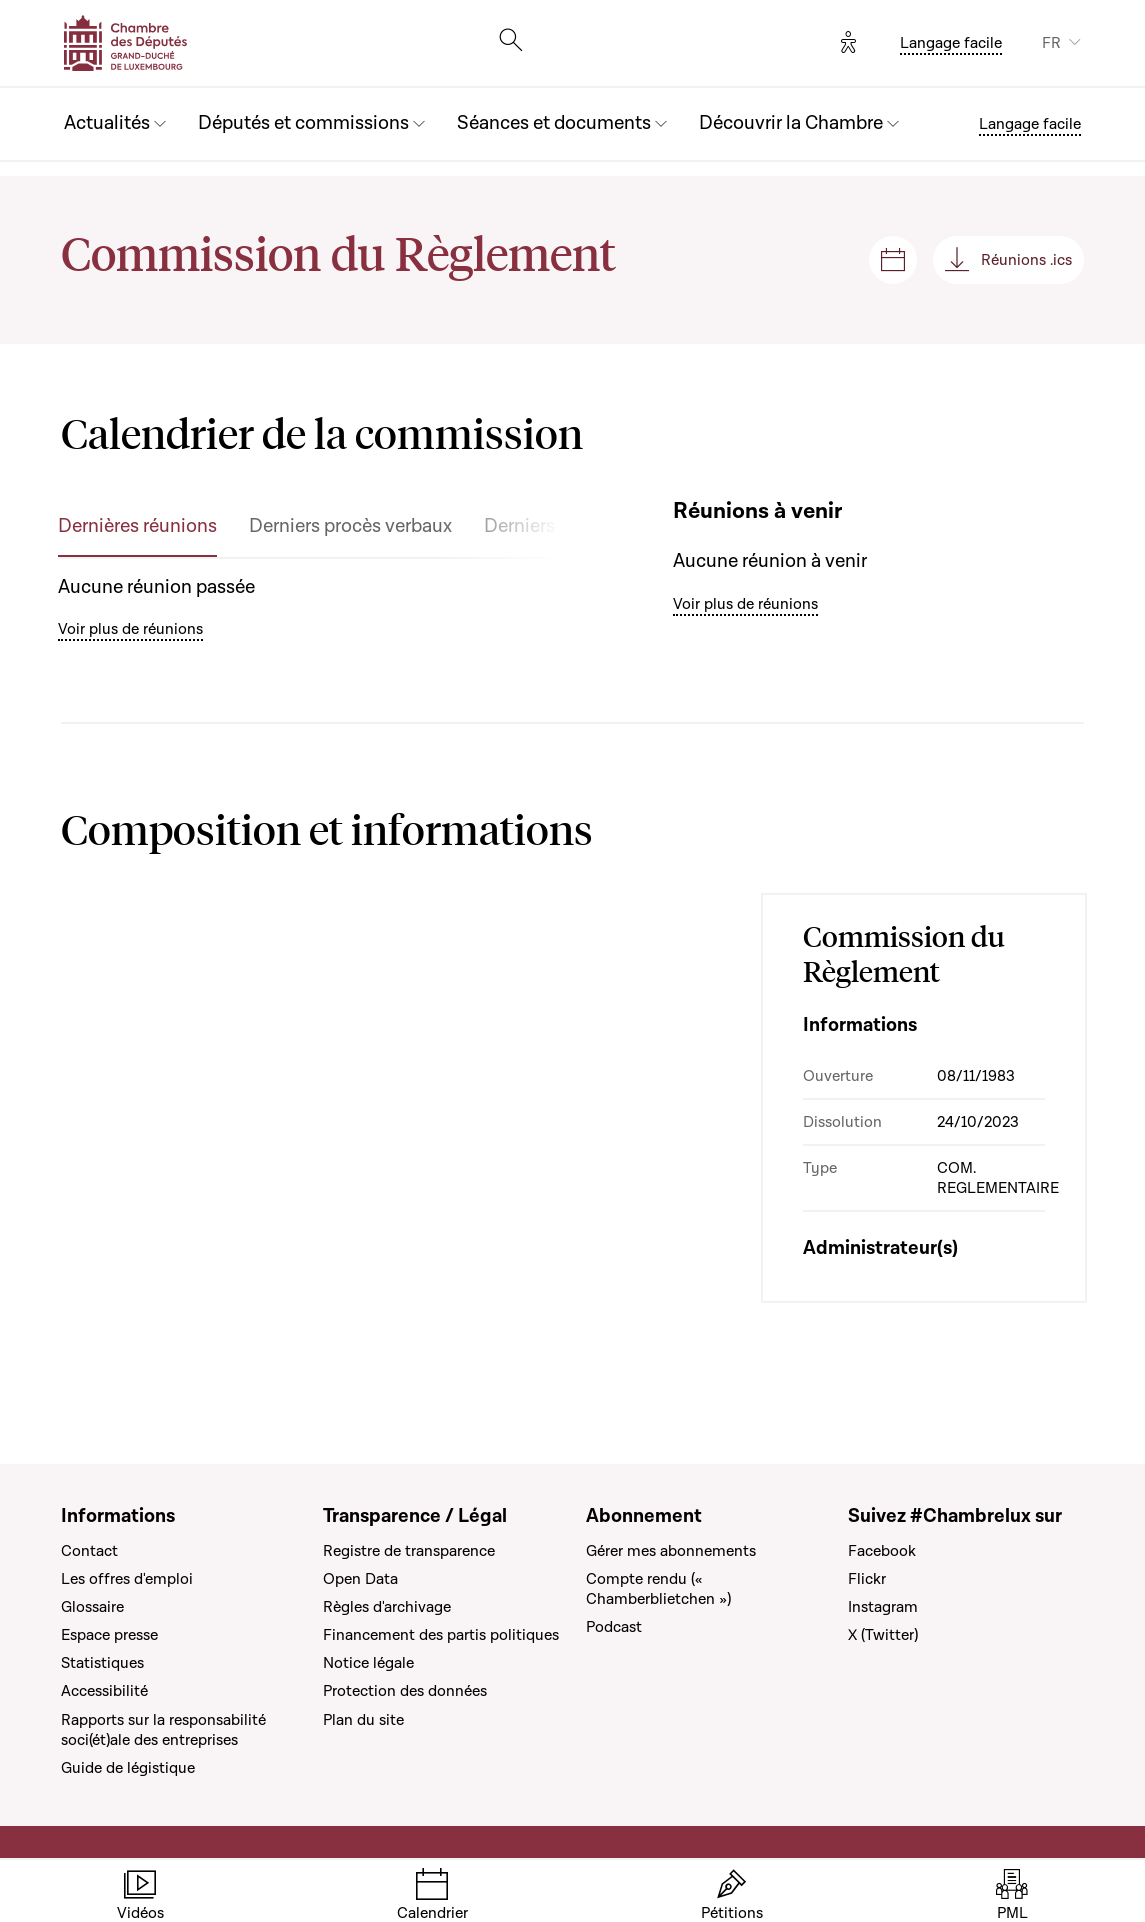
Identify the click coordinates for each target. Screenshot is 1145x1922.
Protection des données (405, 1691)
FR (1051, 43)
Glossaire (92, 1607)
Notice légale (368, 1663)
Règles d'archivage (387, 1607)
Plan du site (363, 1720)
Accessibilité (104, 1691)
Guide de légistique (128, 1768)
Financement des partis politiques (441, 1635)
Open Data (360, 1579)
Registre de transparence (409, 1551)
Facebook (882, 1551)
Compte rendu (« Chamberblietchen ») (658, 1589)
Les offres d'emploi (127, 1579)
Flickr (867, 1579)
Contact (89, 1551)
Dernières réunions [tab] (137, 526)
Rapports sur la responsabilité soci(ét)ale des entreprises (163, 1730)
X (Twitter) (883, 1635)
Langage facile (951, 43)
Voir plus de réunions (130, 629)
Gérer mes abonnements (671, 1551)
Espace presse (109, 1635)
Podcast (614, 1627)
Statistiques (102, 1663)
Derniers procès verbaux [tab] (350, 526)
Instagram (883, 1607)
